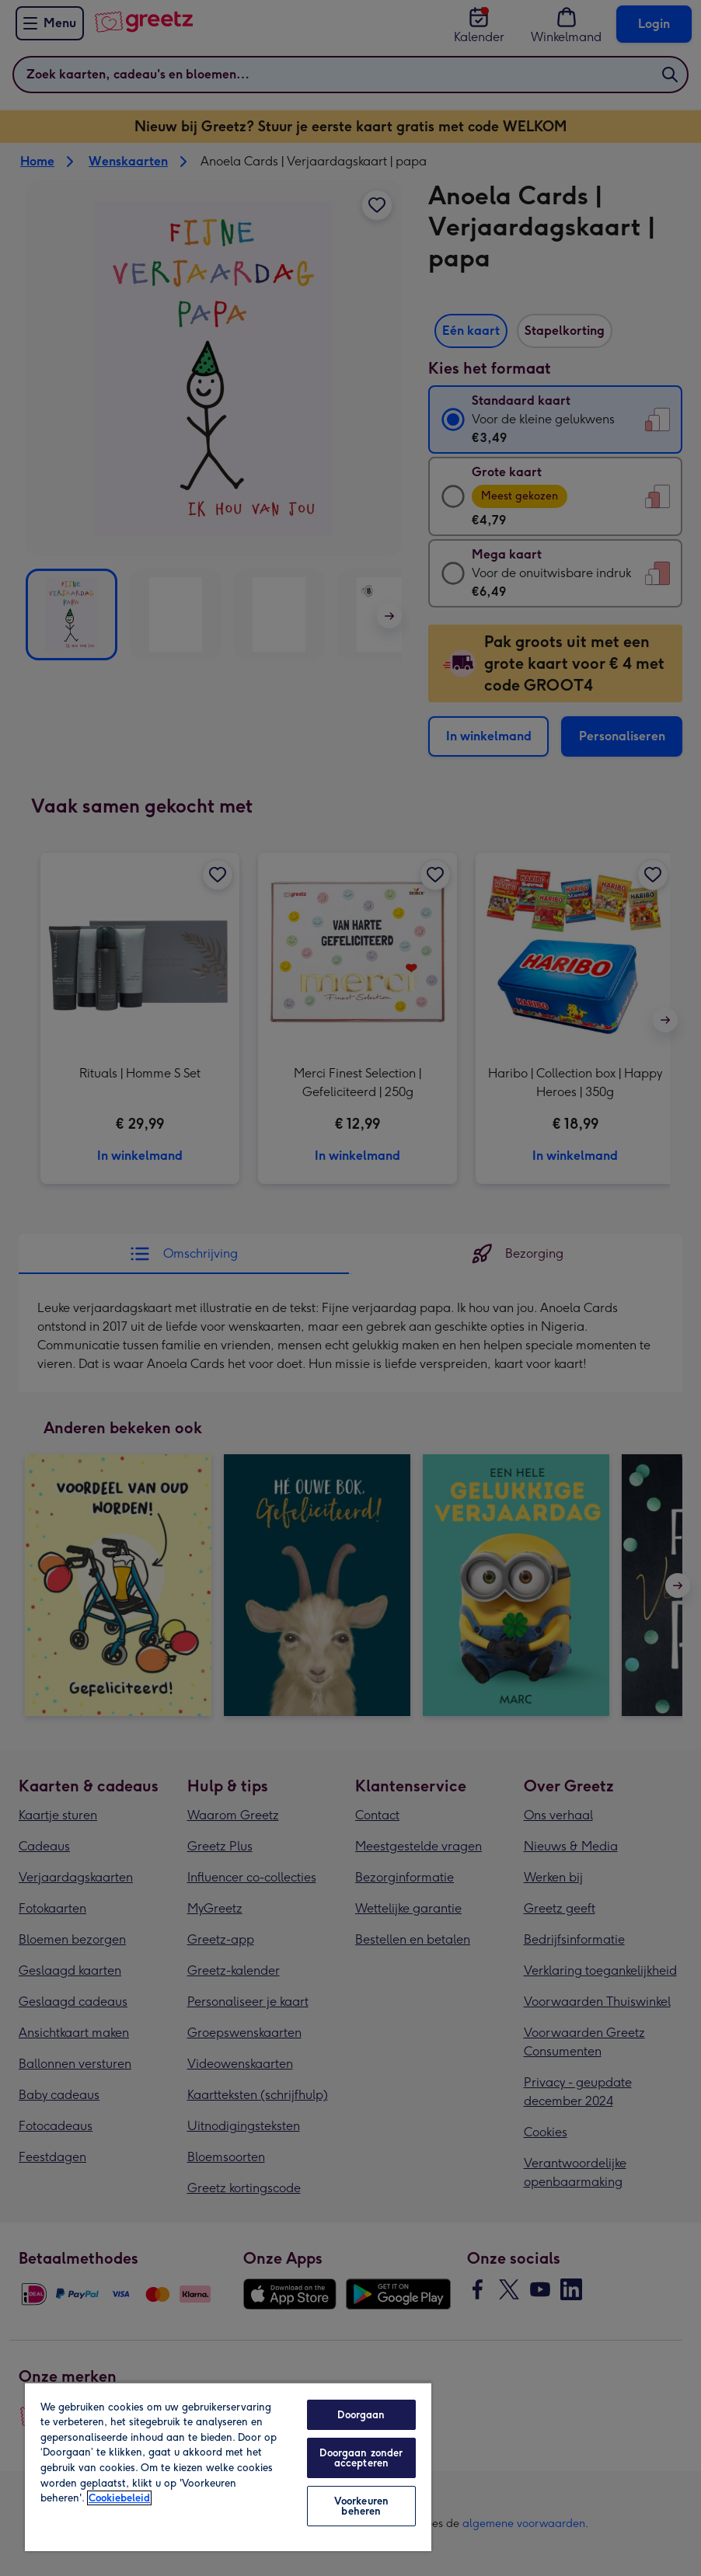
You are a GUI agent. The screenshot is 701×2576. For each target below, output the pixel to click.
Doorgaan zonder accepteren (361, 2458)
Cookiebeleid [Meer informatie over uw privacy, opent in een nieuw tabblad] (119, 2498)
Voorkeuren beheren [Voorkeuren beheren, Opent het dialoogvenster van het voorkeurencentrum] (361, 2506)
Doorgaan (361, 2415)
